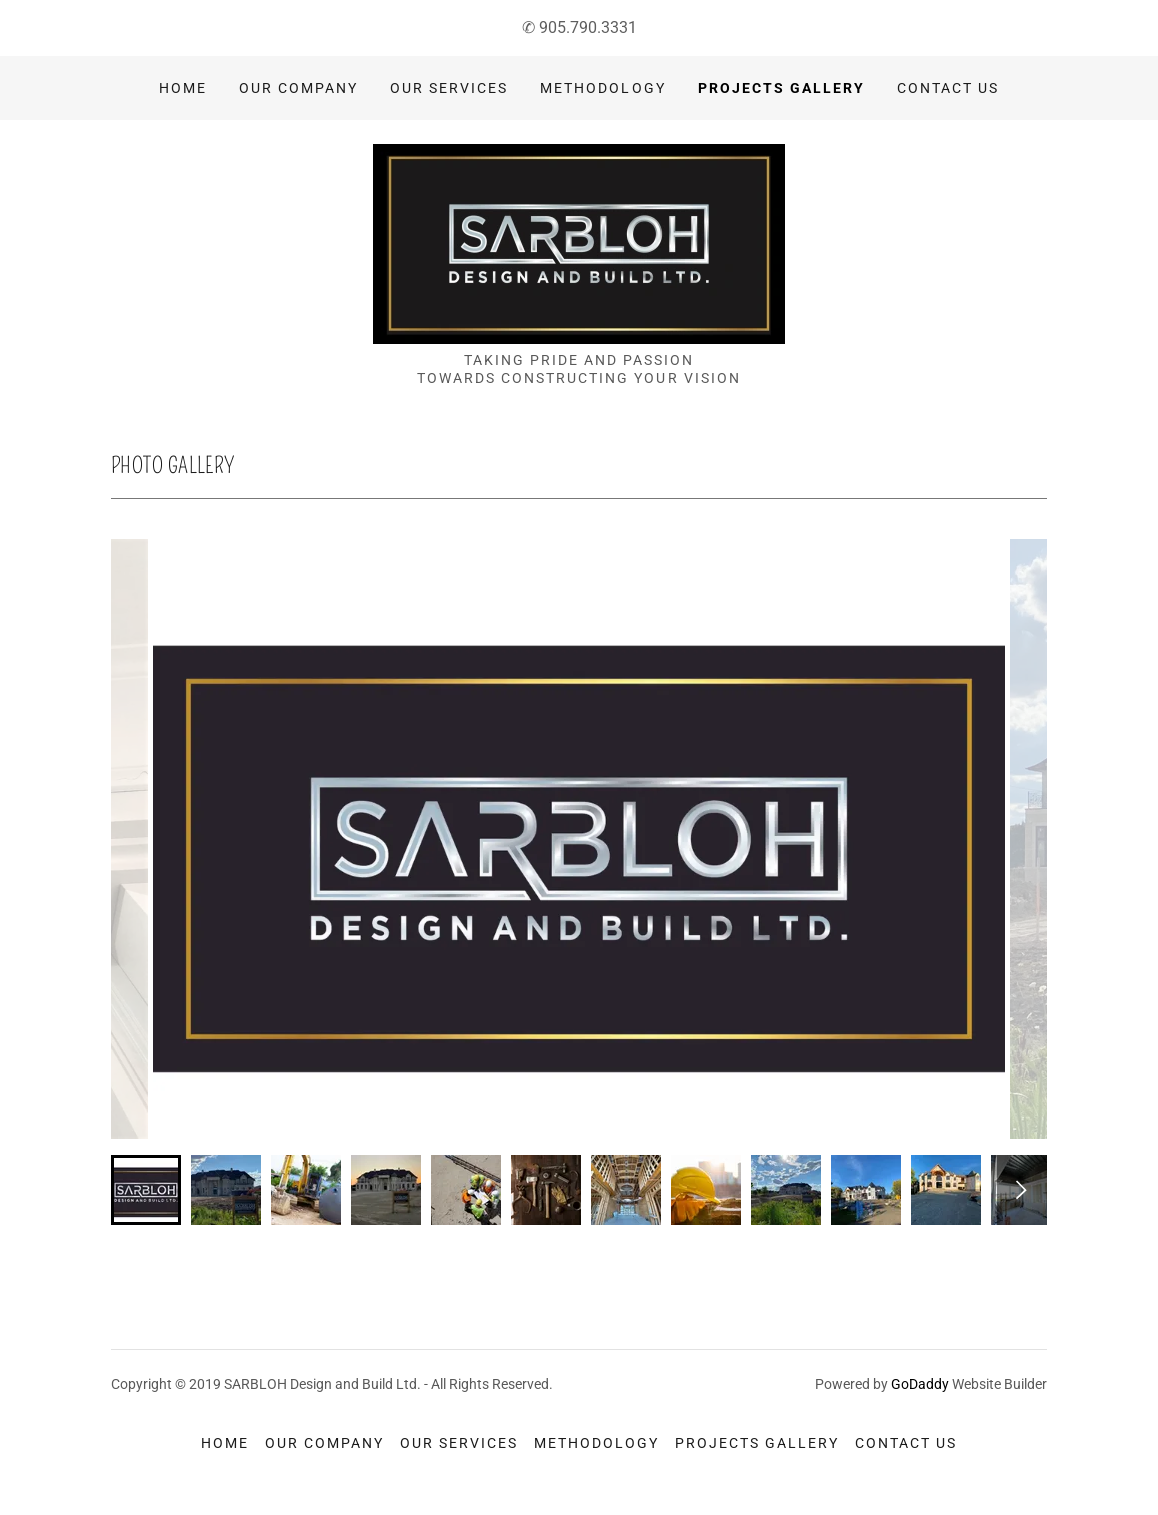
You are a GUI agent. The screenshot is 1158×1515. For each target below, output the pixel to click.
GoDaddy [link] (920, 1384)
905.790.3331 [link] (588, 27)
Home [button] (225, 1443)
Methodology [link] (602, 88)
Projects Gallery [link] (781, 88)
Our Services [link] (449, 88)
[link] (579, 242)
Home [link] (183, 88)
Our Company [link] (298, 88)
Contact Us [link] (948, 88)
